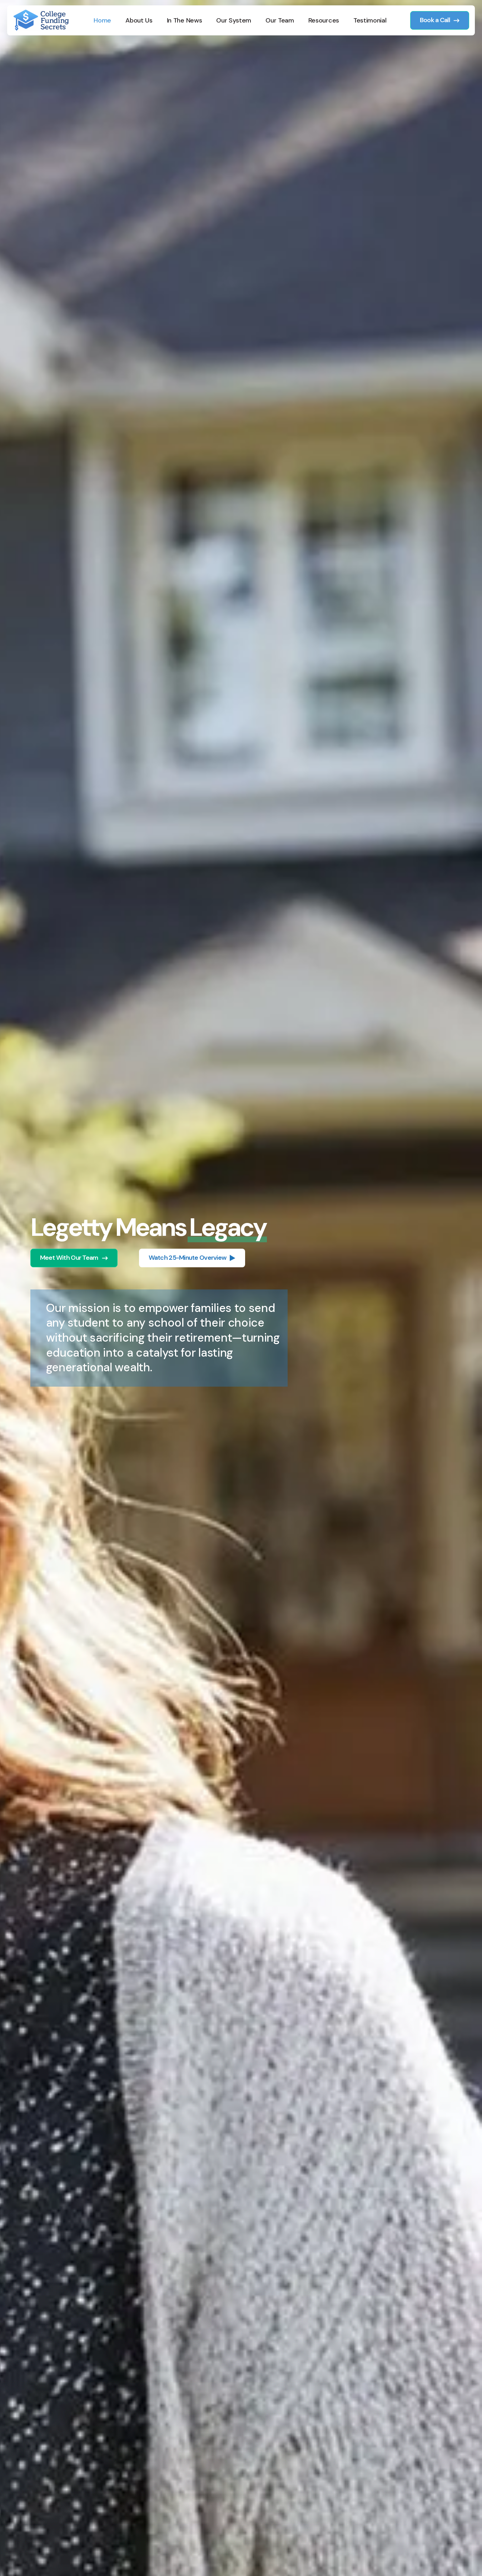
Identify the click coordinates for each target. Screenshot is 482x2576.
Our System (233, 20)
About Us (139, 20)
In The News (184, 20)
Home (102, 20)
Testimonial (370, 20)
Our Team (279, 20)
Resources (323, 20)
